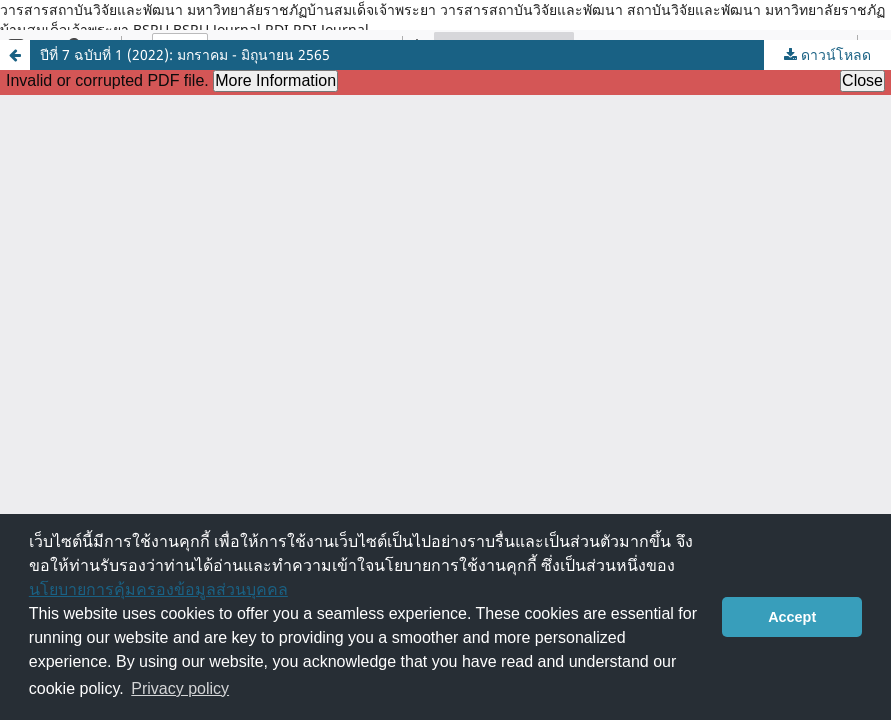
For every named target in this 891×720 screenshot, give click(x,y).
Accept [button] (792, 617)
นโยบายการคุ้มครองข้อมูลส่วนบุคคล (158, 589)
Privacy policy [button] (180, 688)
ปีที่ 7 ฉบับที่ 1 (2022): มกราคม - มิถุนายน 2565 (185, 54)
